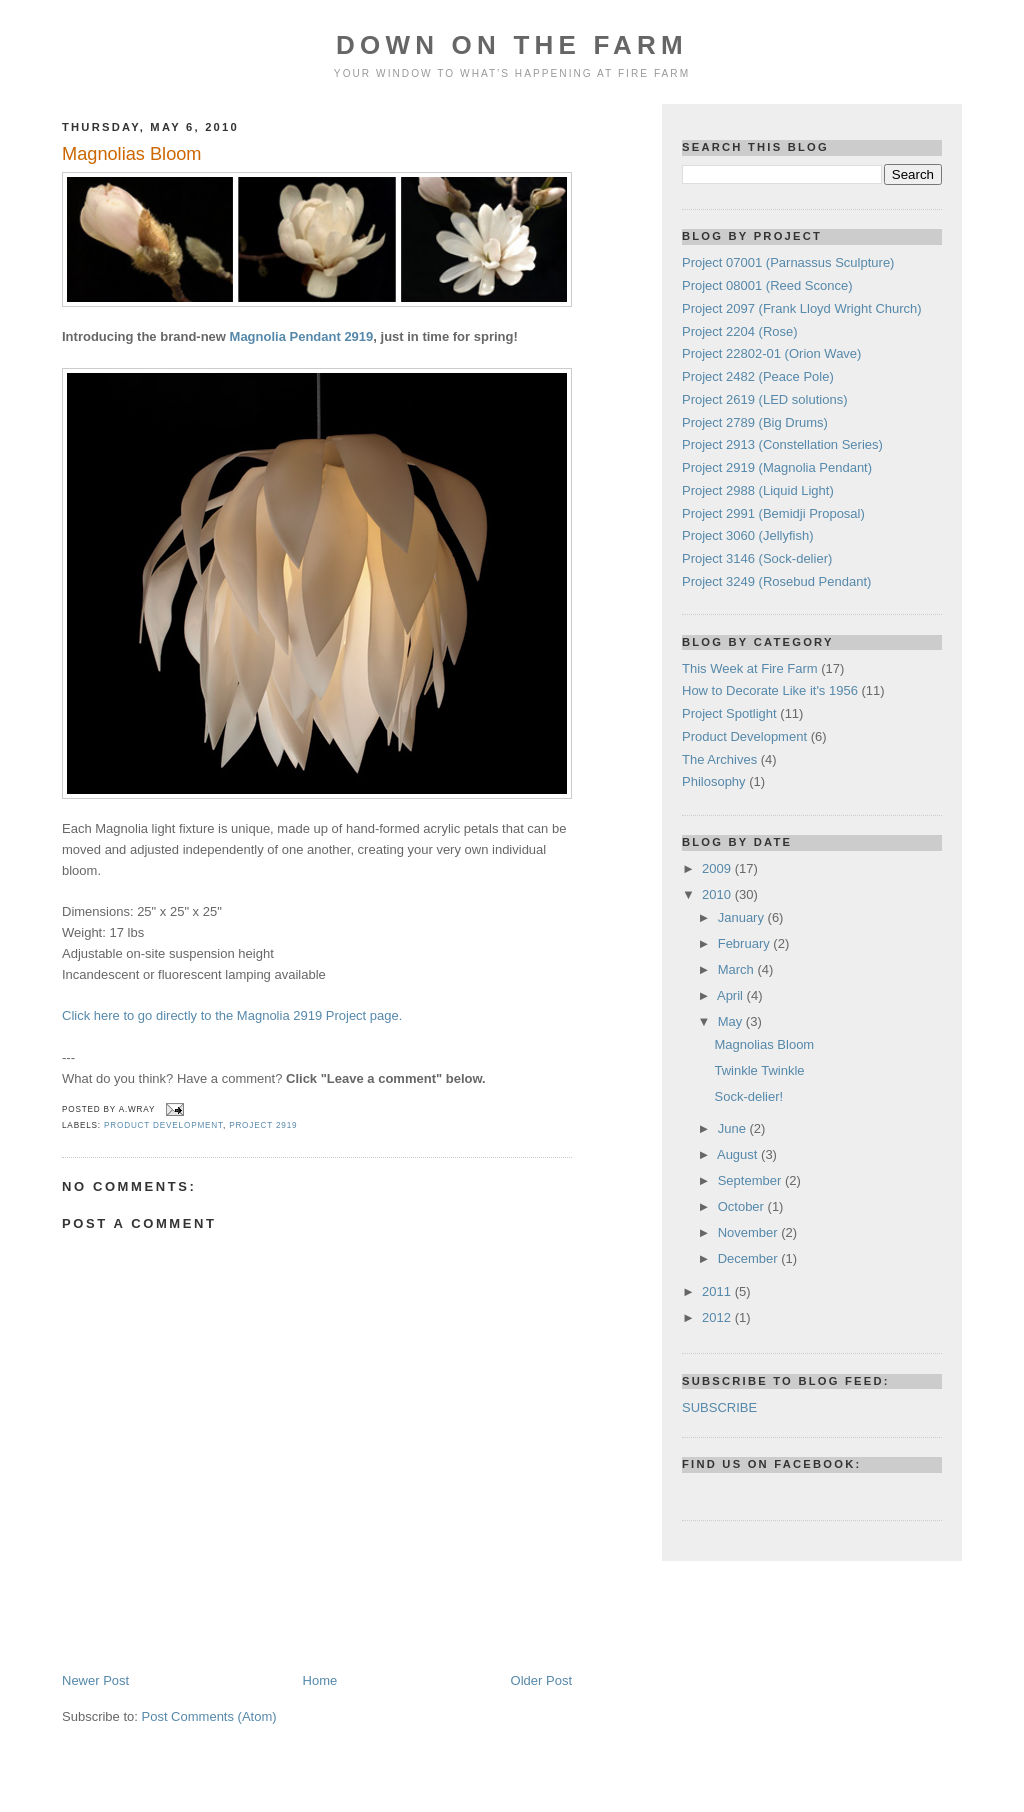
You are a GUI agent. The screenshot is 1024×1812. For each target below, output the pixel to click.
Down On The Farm (512, 45)
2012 (718, 1317)
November (750, 1232)
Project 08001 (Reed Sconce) (767, 285)
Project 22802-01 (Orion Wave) (771, 353)
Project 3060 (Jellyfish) (748, 535)
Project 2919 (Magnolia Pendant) (777, 467)
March (738, 969)
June (734, 1128)
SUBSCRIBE (719, 1407)
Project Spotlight (729, 713)
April (732, 995)
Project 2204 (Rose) (740, 331)
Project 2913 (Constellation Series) (782, 444)
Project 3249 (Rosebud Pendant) (776, 581)
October (743, 1206)
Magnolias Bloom (132, 154)
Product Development (163, 1125)
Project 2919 (263, 1125)
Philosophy (714, 781)
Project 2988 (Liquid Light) (758, 490)
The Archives (719, 759)
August (739, 1154)
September (751, 1180)
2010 (718, 894)
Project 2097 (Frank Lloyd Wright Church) (802, 308)
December (750, 1258)
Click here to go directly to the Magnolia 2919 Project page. (232, 1015)
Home (320, 1680)
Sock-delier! (748, 1096)
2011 (718, 1291)
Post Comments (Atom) (209, 1716)
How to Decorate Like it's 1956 (770, 690)
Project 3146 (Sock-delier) (757, 558)
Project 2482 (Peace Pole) (758, 376)
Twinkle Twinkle (759, 1070)
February (746, 943)
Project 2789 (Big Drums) (755, 422)
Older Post (541, 1680)
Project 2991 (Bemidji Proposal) (773, 513)
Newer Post (95, 1680)
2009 (718, 868)
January (743, 917)
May (732, 1021)
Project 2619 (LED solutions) (764, 399)
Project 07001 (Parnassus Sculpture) (788, 262)
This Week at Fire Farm (750, 668)
